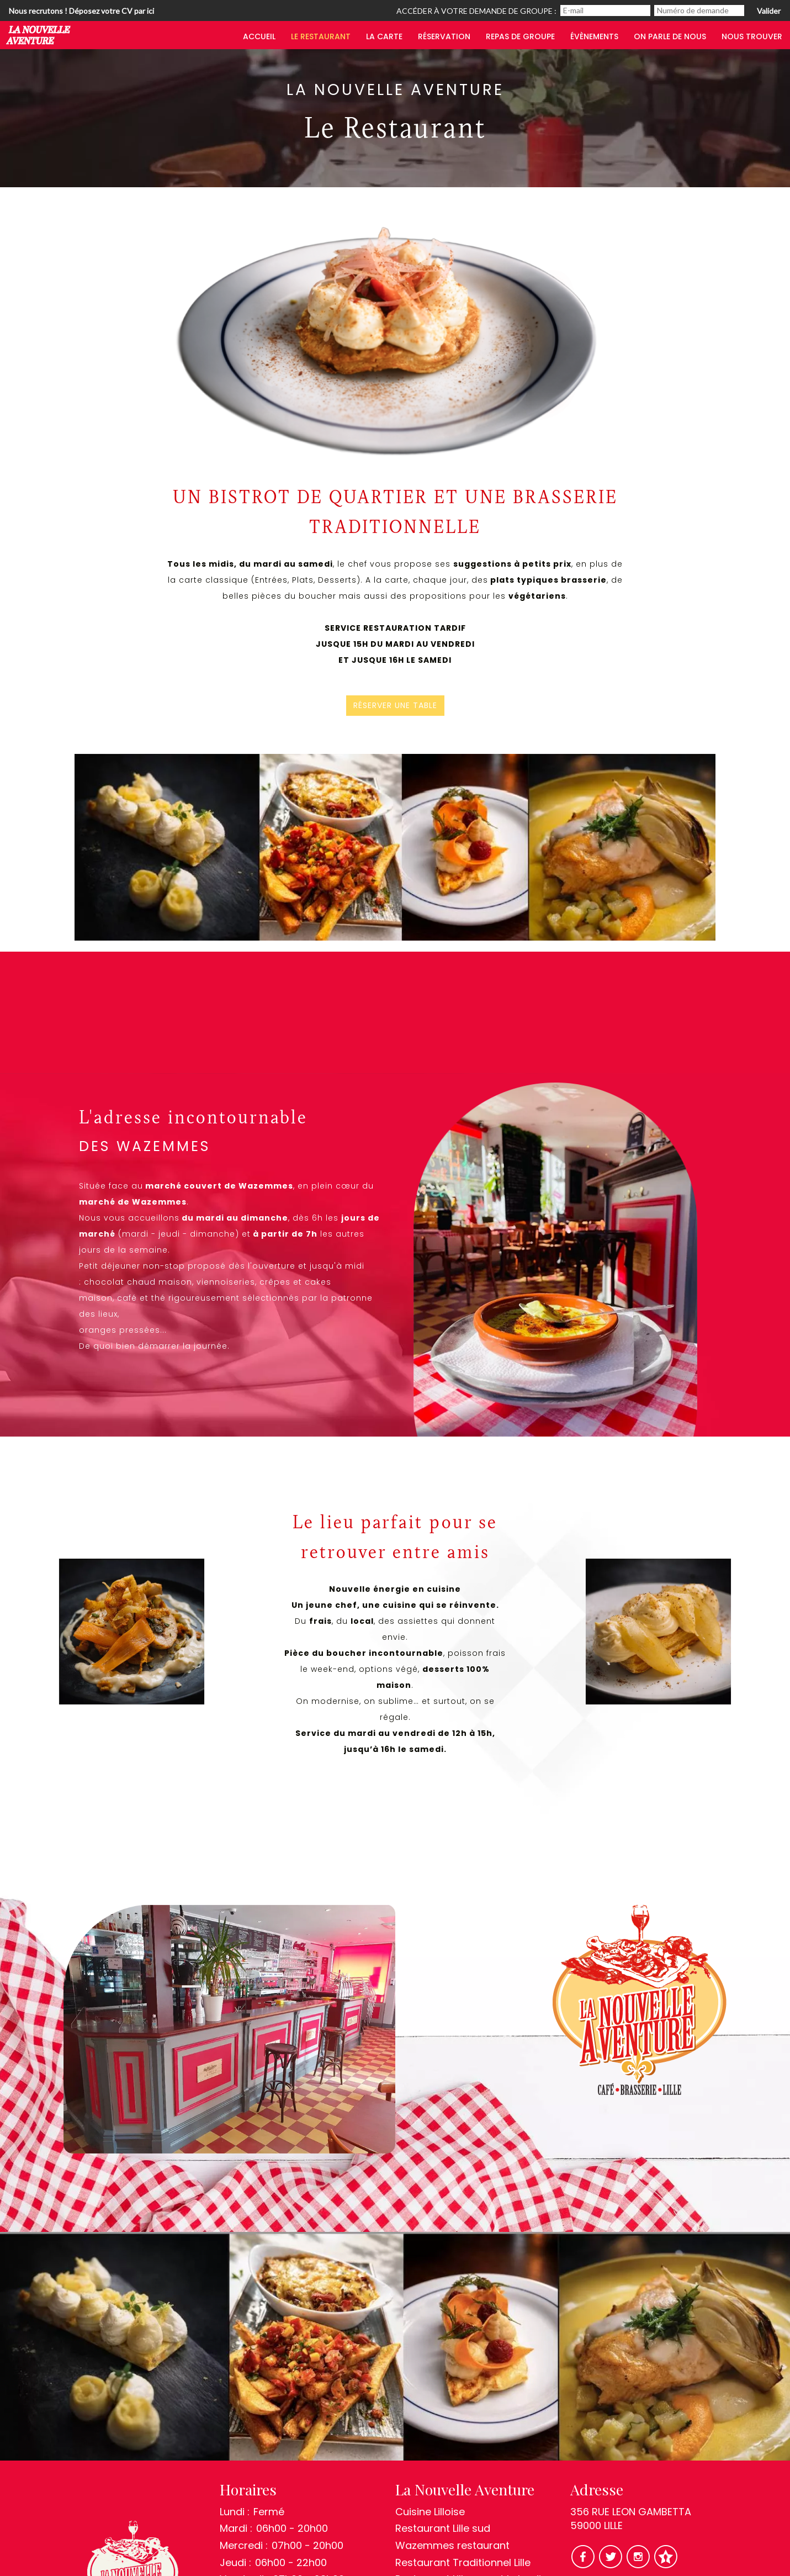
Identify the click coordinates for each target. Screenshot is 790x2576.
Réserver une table (395, 706)
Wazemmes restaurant (452, 2545)
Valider (769, 10)
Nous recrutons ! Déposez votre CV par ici (81, 10)
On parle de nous (670, 36)
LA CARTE (384, 36)
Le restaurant (321, 36)
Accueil (259, 36)
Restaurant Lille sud (442, 2528)
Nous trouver (752, 36)
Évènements (594, 36)
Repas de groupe (520, 36)
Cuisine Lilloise (430, 2512)
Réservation (444, 36)
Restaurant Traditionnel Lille (463, 2562)
